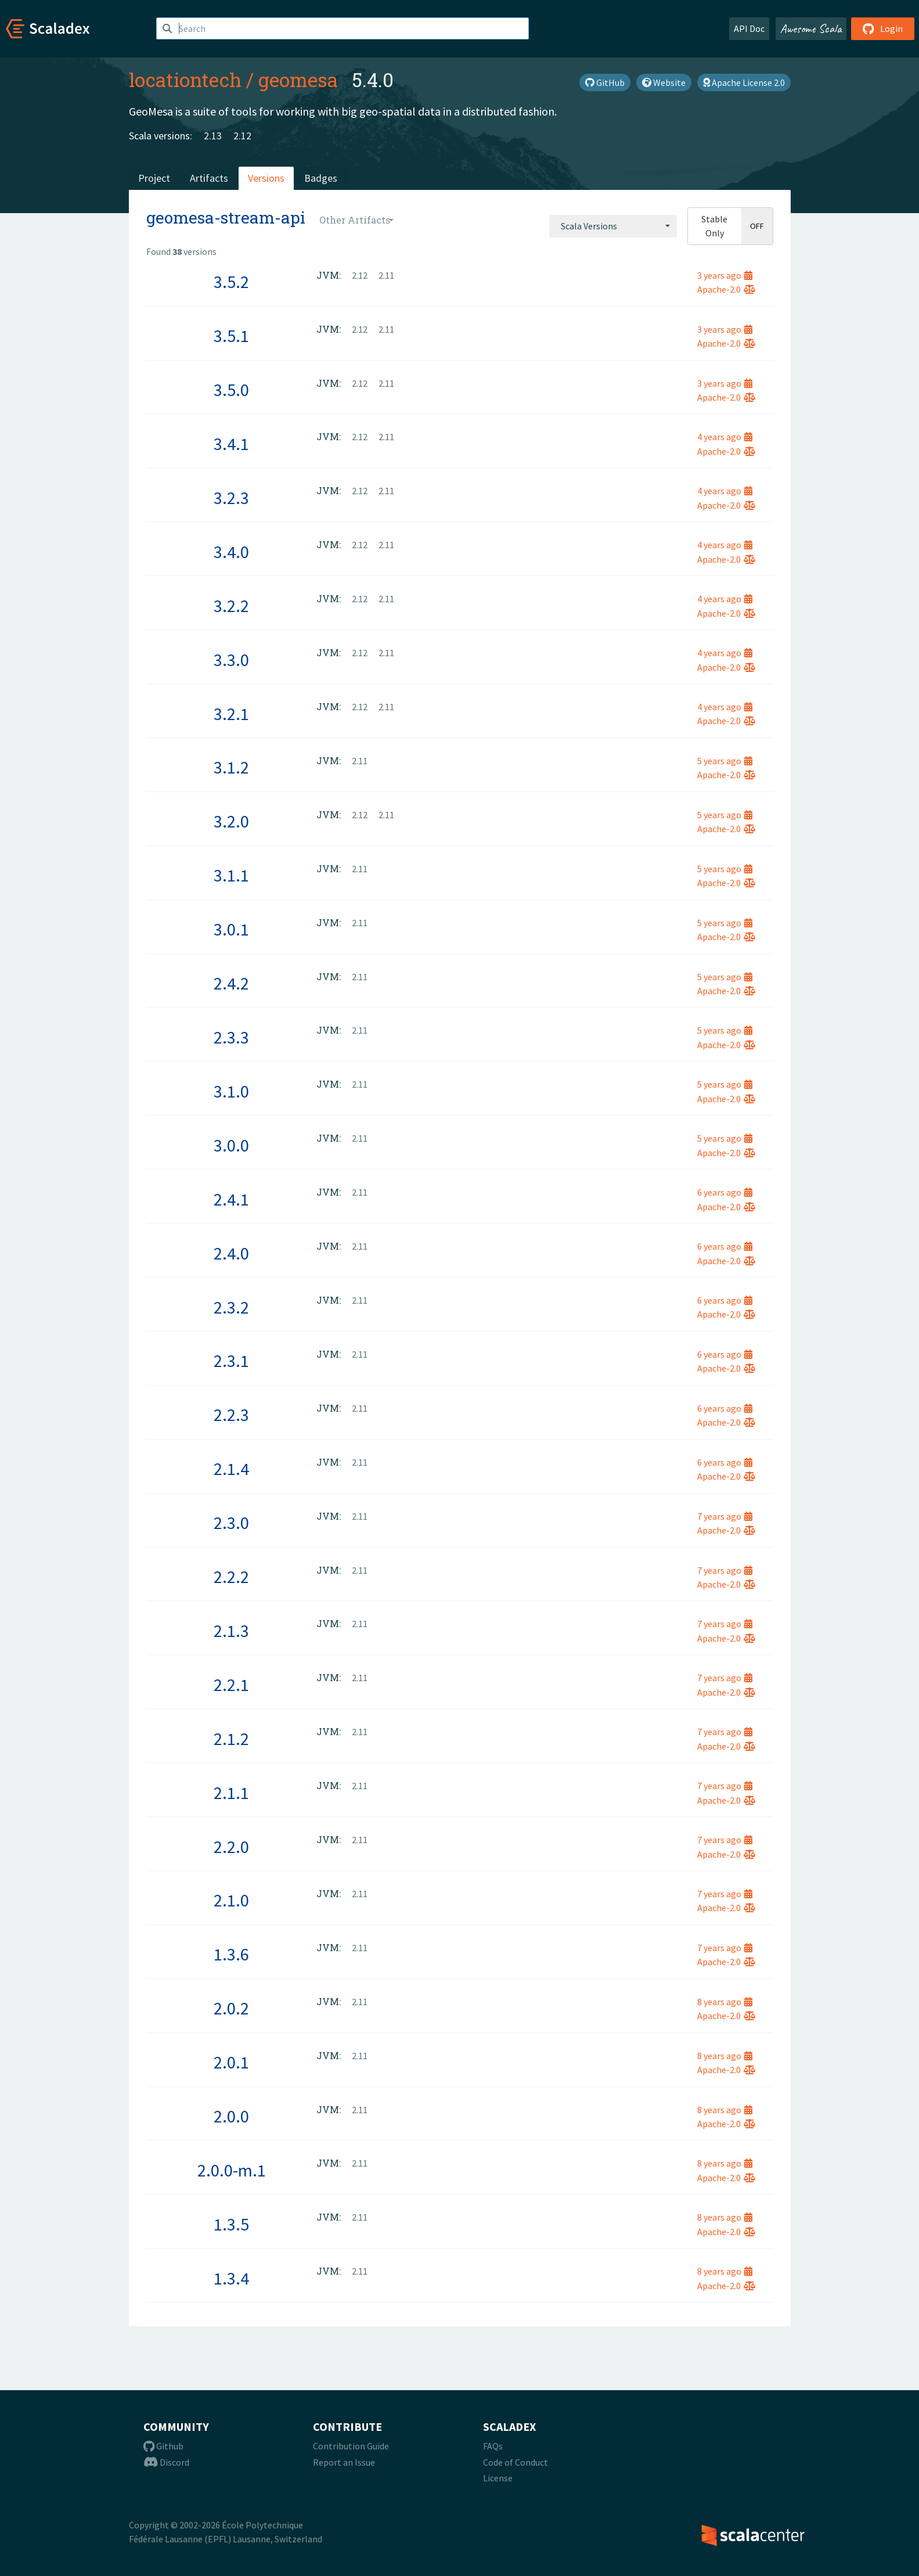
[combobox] (613, 226)
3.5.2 (231, 282)
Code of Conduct (515, 2462)
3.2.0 (231, 821)
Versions (266, 178)
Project (154, 178)
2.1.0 (231, 1900)
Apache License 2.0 (744, 82)
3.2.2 (231, 606)
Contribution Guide (351, 2446)
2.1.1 (231, 1793)
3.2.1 (231, 714)
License (498, 2478)
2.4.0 (231, 1253)
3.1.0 (231, 1091)
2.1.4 (231, 1469)
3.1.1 (231, 875)
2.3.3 (231, 1037)
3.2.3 (231, 498)
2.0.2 (231, 2008)
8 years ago (724, 2001)
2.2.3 (231, 1415)
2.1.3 (231, 1631)
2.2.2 (231, 1577)
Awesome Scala (811, 28)
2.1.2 (231, 1739)
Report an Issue (344, 2462)
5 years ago (724, 761)
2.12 (242, 135)
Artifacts (209, 178)
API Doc (749, 28)
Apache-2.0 (726, 289)
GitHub (605, 82)
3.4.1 (231, 444)
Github (163, 2446)
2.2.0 (231, 1847)
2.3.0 (231, 1523)
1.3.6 (231, 1954)
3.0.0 (231, 1145)
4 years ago (724, 436)
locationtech (185, 79)
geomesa (298, 79)
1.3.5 (231, 2224)
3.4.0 (231, 552)
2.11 (386, 275)
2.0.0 (231, 2116)
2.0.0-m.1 (231, 2170)
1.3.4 (231, 2278)
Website (664, 82)
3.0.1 (231, 929)
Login (883, 28)
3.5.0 (231, 390)
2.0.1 (231, 2062)
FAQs (493, 2446)
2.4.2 (231, 983)
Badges (320, 178)
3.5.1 (231, 336)
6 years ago (724, 1192)
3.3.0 (231, 660)
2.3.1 (231, 1361)
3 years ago (724, 275)
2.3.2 (231, 1307)
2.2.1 (231, 1685)
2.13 (213, 135)
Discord (166, 2462)
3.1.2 (231, 767)
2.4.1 (231, 1199)
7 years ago (724, 1516)
